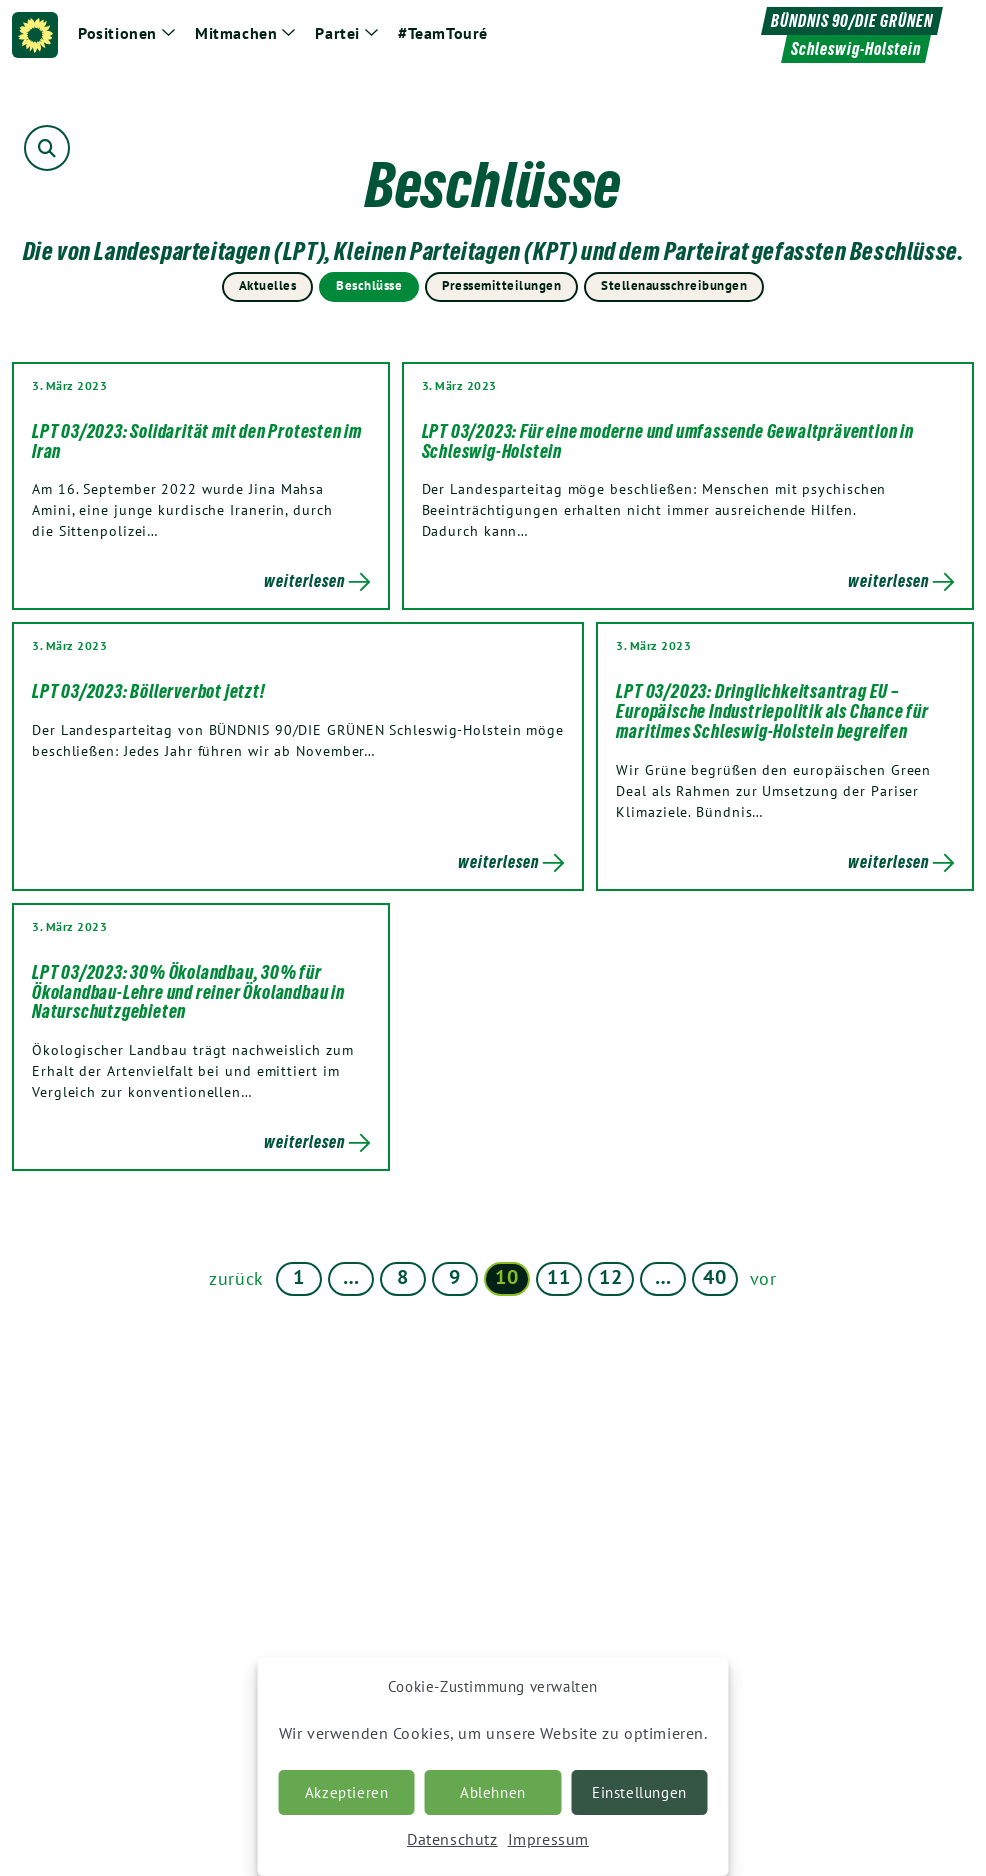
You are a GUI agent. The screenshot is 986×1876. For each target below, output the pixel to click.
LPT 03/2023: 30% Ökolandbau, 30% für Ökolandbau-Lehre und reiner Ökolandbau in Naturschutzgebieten (188, 992)
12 (610, 1277)
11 (558, 1277)
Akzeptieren (347, 1792)
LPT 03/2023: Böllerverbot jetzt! (149, 691)
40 (714, 1277)
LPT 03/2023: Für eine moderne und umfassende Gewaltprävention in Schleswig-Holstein (668, 441)
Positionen (117, 33)
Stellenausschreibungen (674, 285)
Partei (337, 33)
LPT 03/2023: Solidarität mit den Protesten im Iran (197, 441)
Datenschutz (452, 1839)
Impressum (548, 1839)
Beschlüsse (369, 285)
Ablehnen (493, 1792)
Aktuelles (268, 285)
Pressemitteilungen (501, 285)
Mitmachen (236, 33)
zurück (236, 1278)
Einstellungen (639, 1792)
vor (763, 1278)
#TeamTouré (443, 33)
